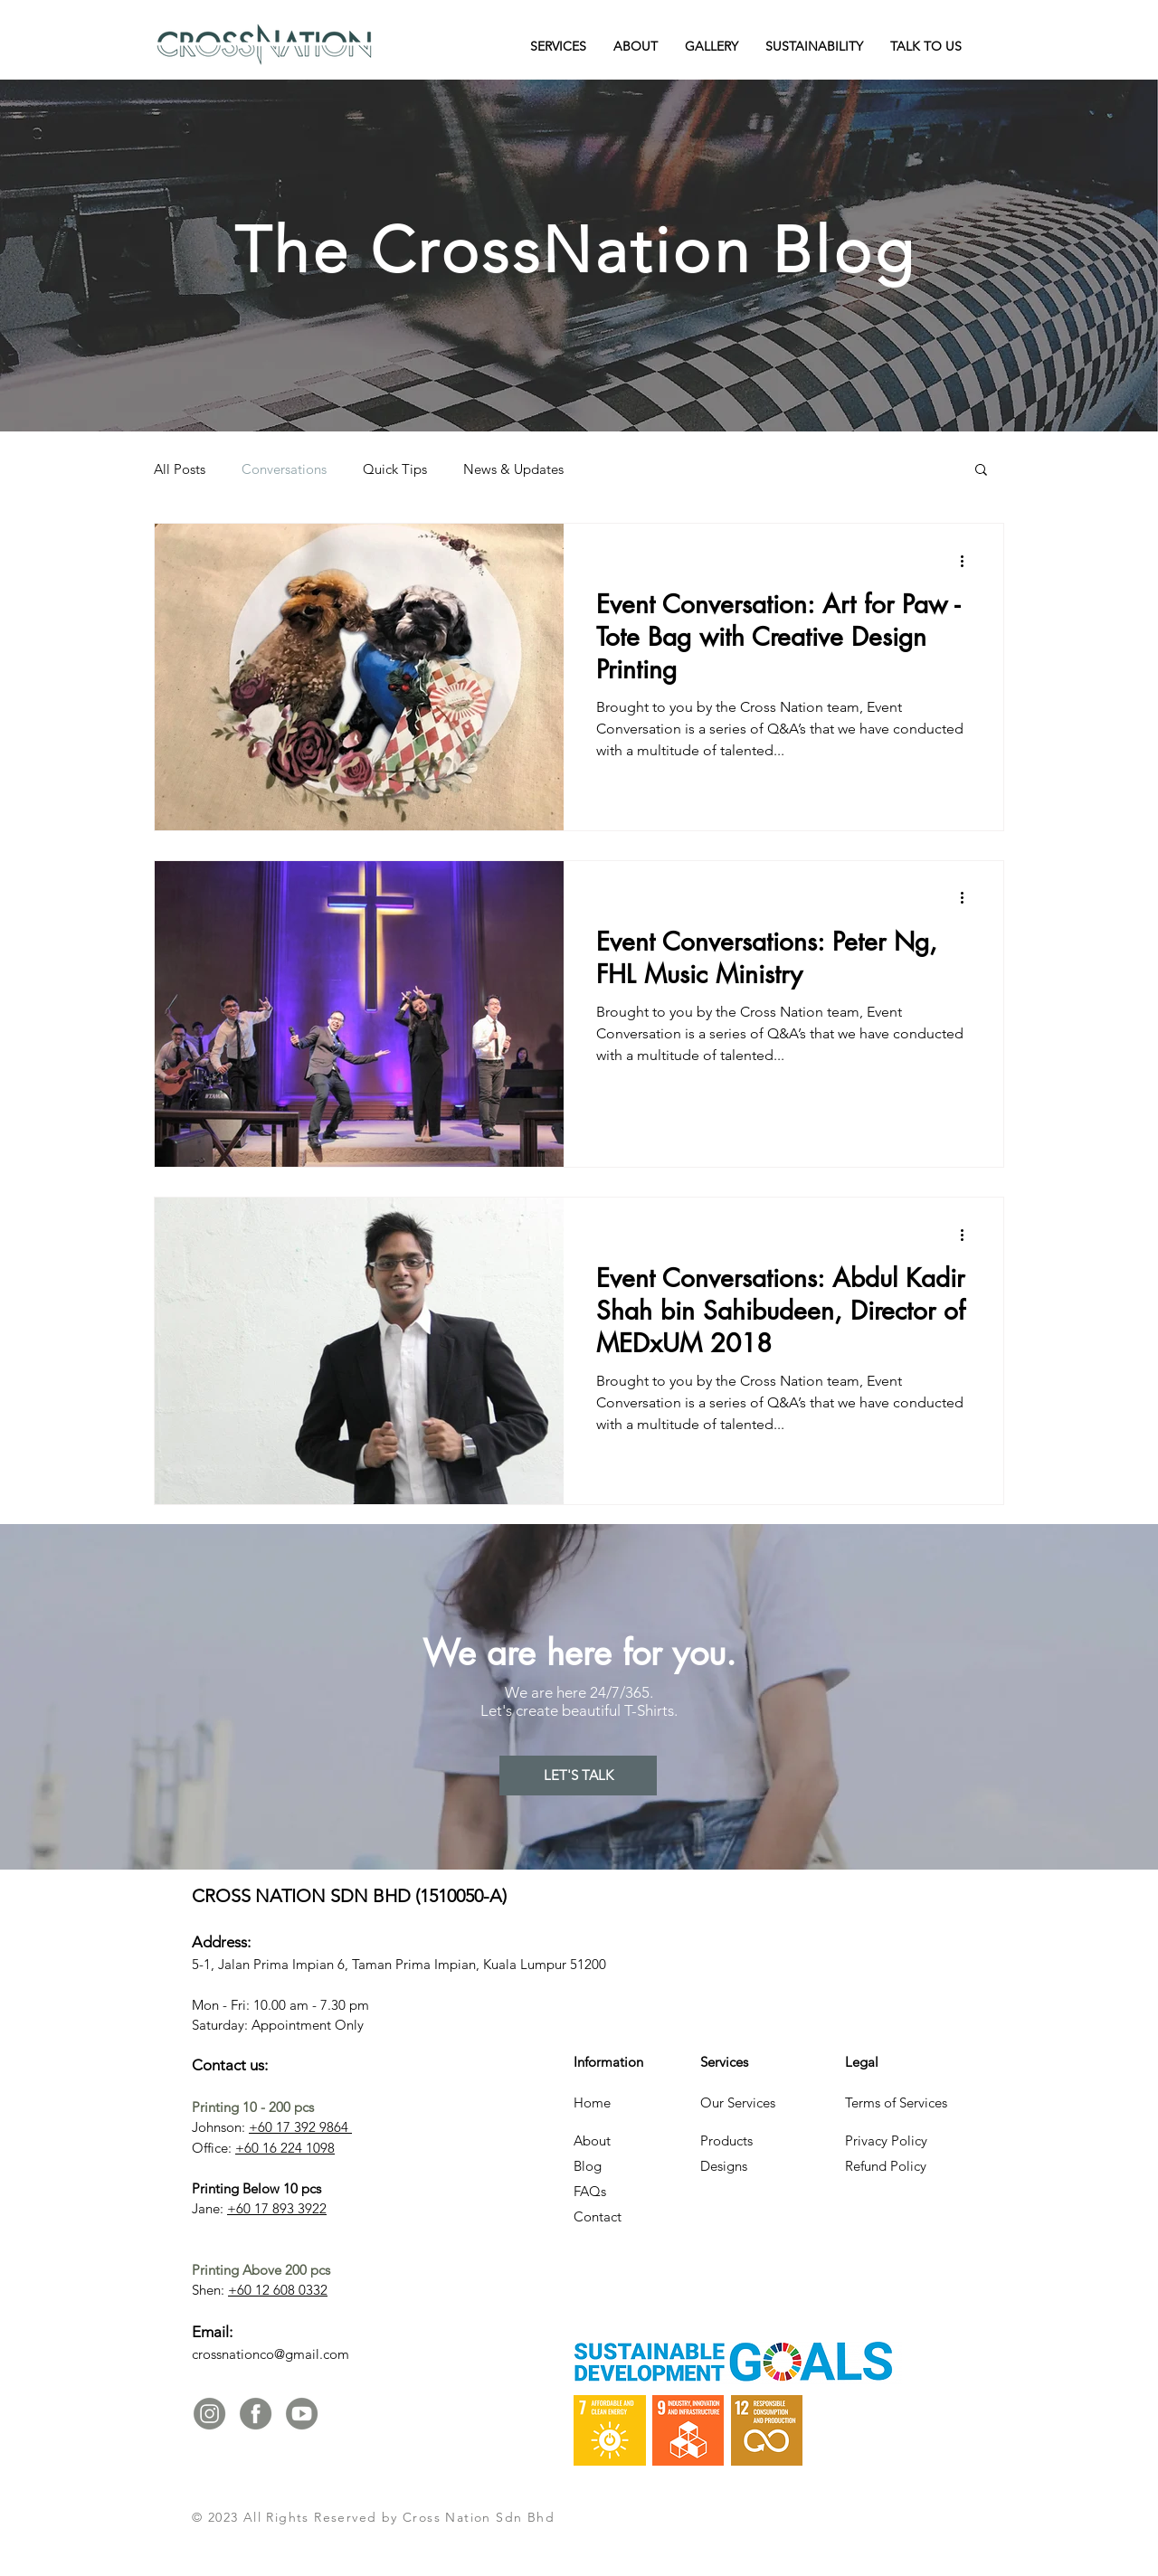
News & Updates (513, 469)
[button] (558, 46)
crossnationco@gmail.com (270, 2354)
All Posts (179, 469)
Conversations (284, 469)
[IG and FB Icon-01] (209, 2413)
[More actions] (968, 561)
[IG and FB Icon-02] (255, 2413)
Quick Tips (395, 469)
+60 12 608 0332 (277, 2289)
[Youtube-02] (301, 2413)
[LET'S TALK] (578, 1775)
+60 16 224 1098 (285, 2147)
